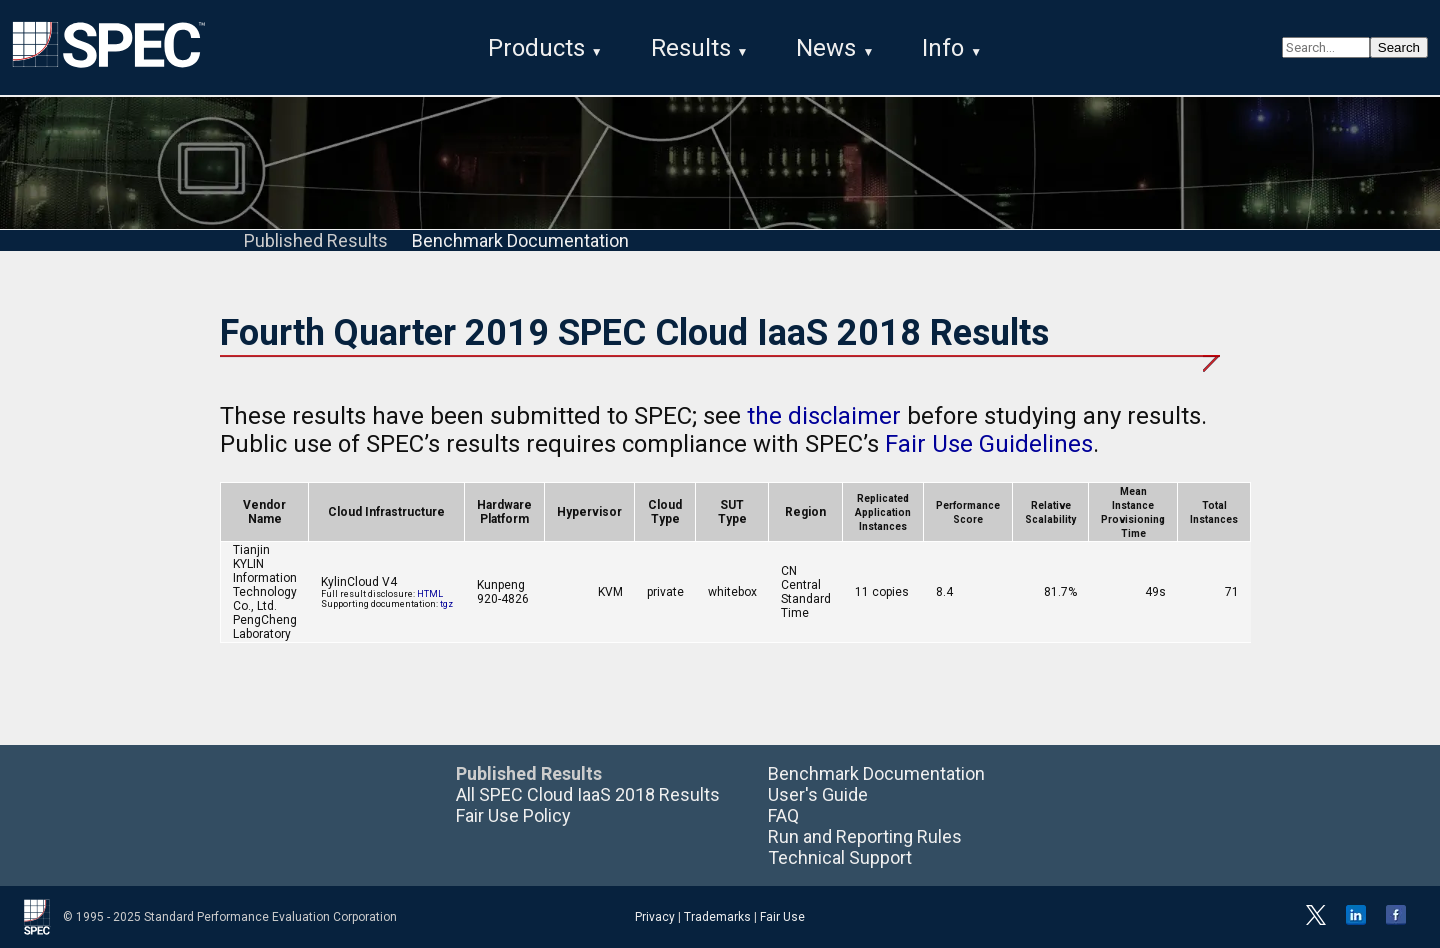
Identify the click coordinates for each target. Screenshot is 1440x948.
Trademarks (717, 917)
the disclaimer (824, 416)
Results (691, 48)
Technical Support (840, 857)
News (826, 48)
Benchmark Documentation (520, 240)
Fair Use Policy (513, 815)
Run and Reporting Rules (865, 836)
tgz (446, 604)
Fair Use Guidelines (989, 444)
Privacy (655, 917)
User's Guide (818, 794)
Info (943, 48)
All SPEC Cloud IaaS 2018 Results (588, 794)
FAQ (783, 815)
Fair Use (782, 917)
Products (536, 48)
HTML (430, 594)
